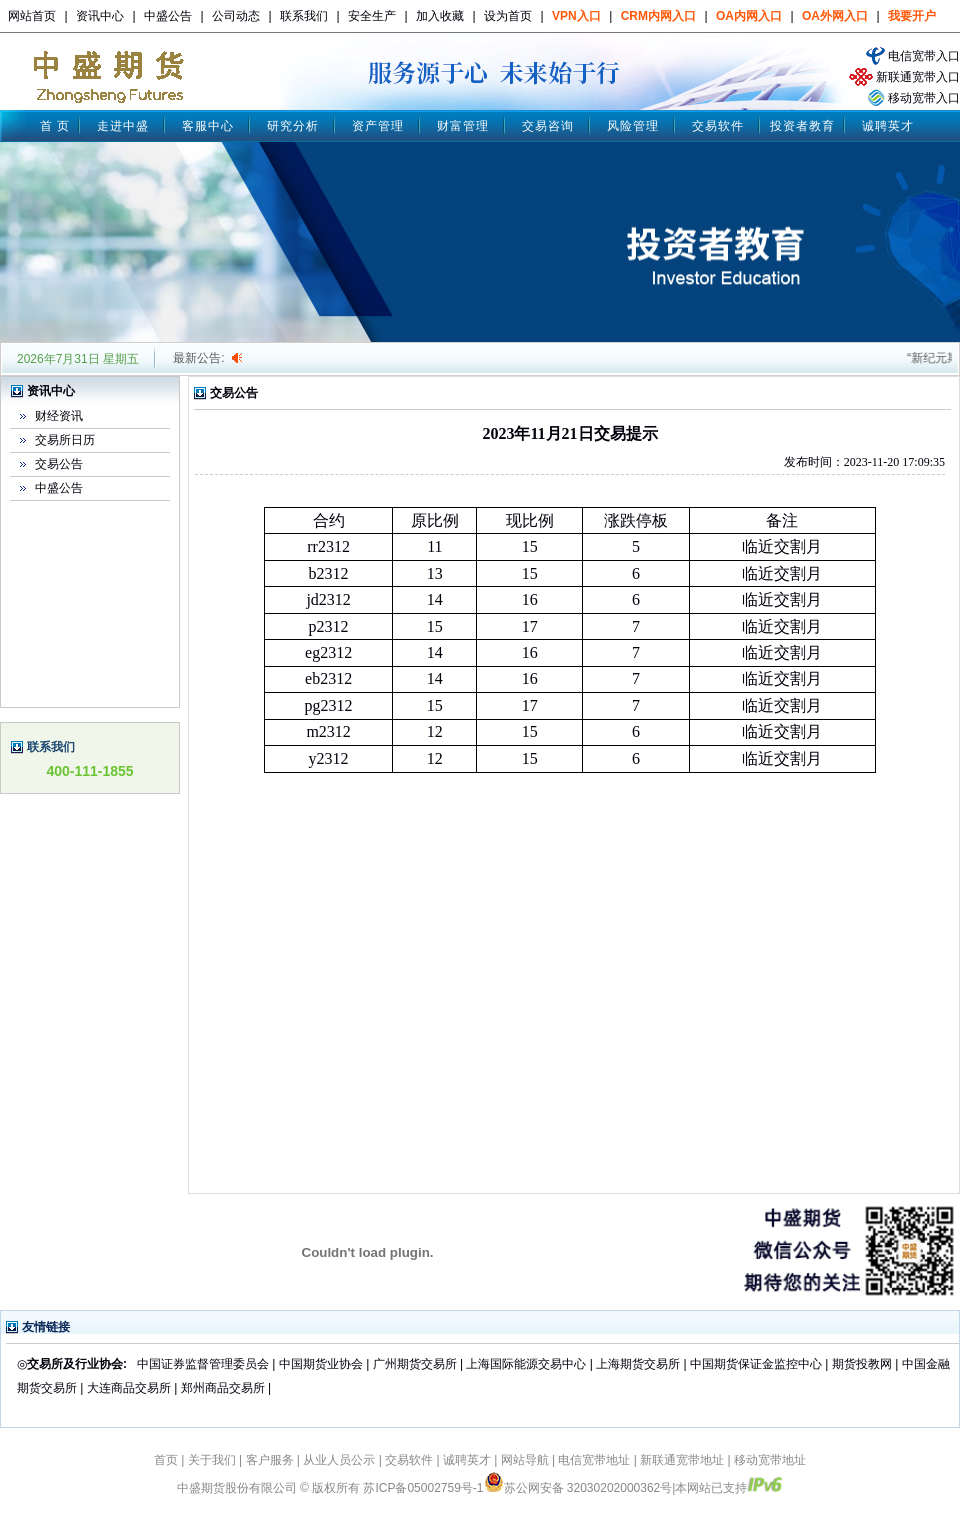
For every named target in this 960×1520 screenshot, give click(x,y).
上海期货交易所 (639, 1364)
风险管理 (633, 126)
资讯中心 (100, 16)
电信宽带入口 (924, 56)
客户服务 (270, 1460)
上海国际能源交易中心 (526, 1364)
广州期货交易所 (415, 1364)
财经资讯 (59, 416)
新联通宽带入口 (918, 77)
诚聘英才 (888, 126)
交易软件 (718, 126)
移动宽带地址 (770, 1460)
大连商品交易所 (129, 1388)
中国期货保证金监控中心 (756, 1364)
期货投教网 (862, 1364)
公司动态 (236, 16)
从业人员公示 (339, 1460)
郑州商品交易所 (223, 1388)
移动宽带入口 (924, 98)
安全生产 (372, 16)
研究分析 (293, 126)
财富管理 (463, 126)
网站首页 (32, 16)
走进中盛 (123, 126)
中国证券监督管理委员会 (203, 1364)
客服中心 (208, 126)
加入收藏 (440, 16)
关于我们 (212, 1460)
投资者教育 (802, 126)
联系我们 (304, 16)
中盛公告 (168, 16)
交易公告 (59, 464)
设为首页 (508, 16)
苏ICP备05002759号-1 (423, 1488)
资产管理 (378, 126)
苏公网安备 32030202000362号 (578, 1488)
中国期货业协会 (321, 1364)
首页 (166, 1460)
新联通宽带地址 (682, 1460)
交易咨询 (548, 126)
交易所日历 (65, 440)
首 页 (55, 126)
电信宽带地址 (594, 1460)
